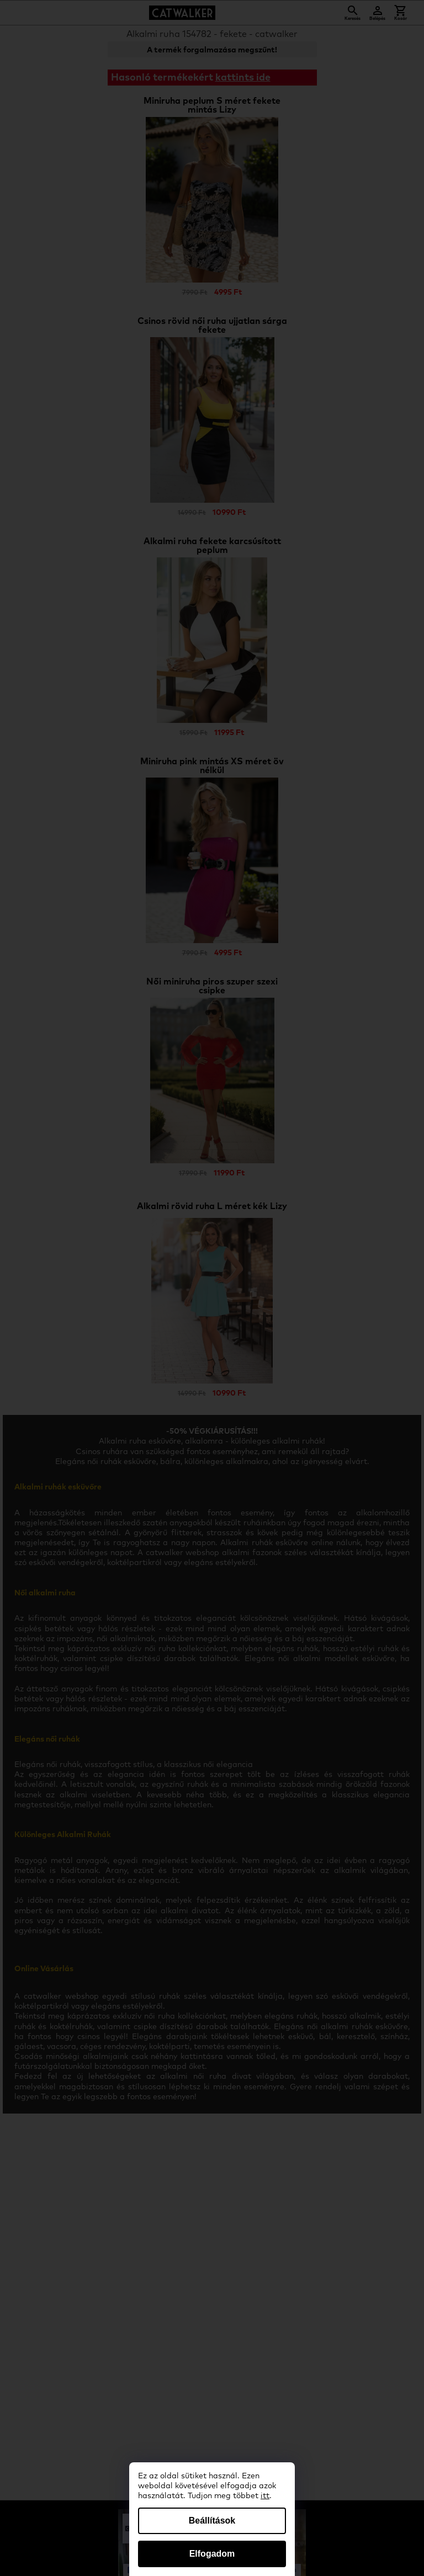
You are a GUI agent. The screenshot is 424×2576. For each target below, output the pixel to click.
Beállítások (212, 2520)
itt (265, 2496)
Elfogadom (212, 2553)
